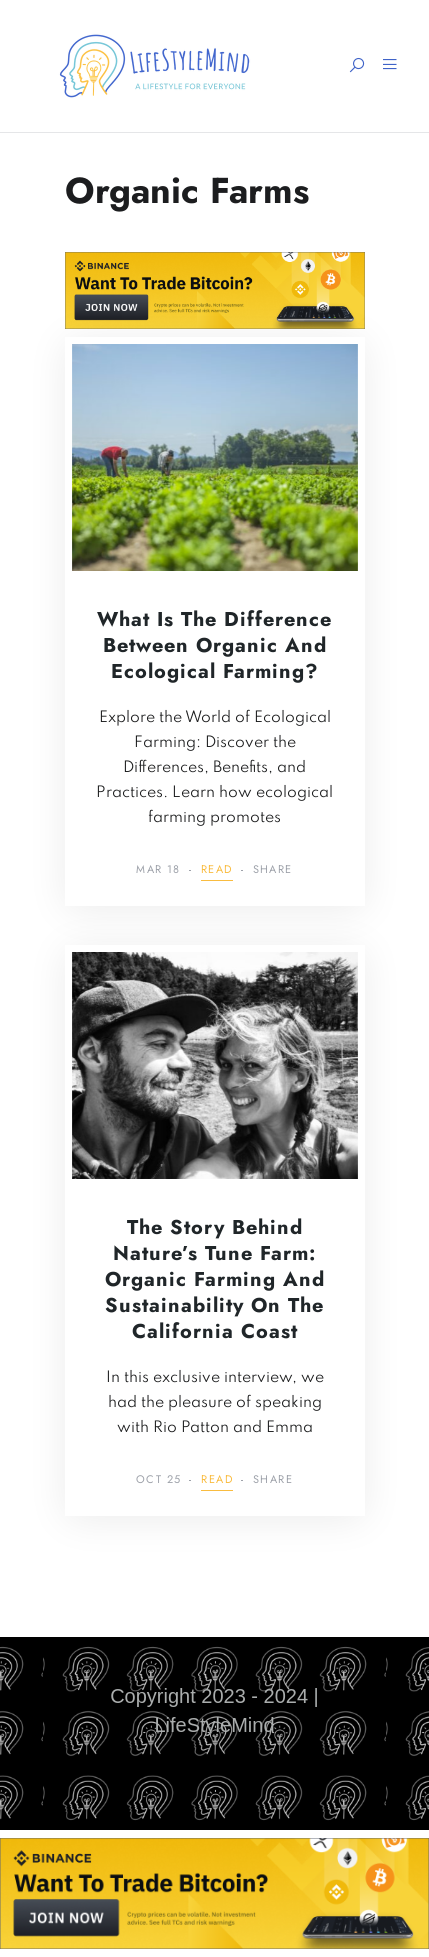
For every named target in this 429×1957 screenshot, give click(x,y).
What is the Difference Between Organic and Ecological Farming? (214, 645)
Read (217, 870)
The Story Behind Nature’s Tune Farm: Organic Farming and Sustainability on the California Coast (215, 1279)
